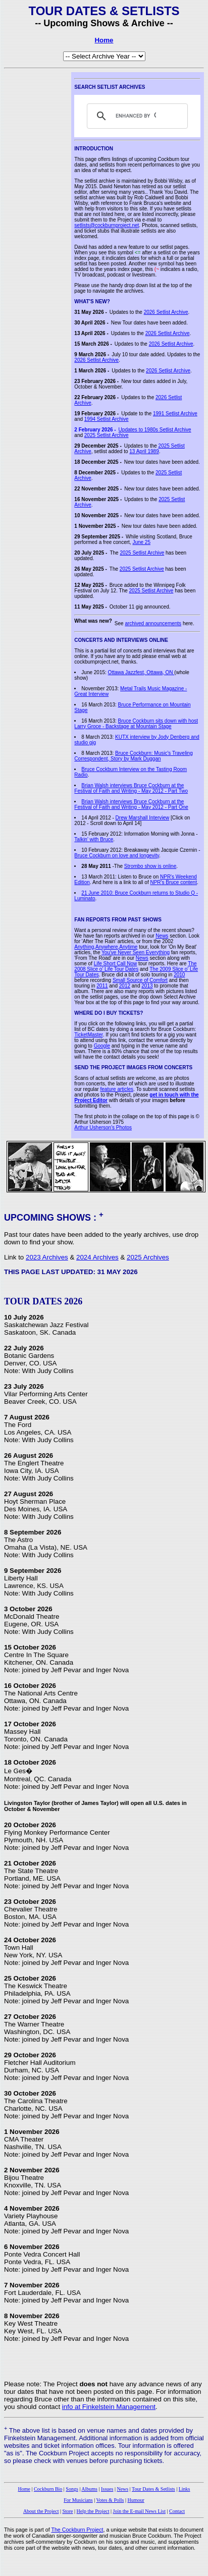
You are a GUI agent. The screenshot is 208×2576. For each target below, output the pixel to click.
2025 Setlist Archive (106, 435)
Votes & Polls (110, 2500)
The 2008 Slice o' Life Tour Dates (135, 966)
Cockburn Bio (48, 2489)
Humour (135, 2500)
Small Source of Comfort (140, 980)
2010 (179, 974)
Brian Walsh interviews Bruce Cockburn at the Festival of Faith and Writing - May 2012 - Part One (131, 804)
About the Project (41, 2511)
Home (103, 40)
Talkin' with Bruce (93, 839)
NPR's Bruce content (173, 882)
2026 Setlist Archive (166, 312)
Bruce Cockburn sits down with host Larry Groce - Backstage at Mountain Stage (136, 723)
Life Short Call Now (115, 963)
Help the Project (93, 2511)
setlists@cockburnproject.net (106, 225)
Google (102, 1046)
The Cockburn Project (77, 2530)
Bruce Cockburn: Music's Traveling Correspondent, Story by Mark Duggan (133, 755)
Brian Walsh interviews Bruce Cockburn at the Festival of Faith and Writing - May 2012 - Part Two (131, 788)
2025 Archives (148, 1257)
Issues (107, 2489)
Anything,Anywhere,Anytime (105, 947)
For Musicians (78, 2500)
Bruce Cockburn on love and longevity (116, 855)
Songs (72, 2489)
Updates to (131, 429)
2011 (102, 986)
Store (67, 2511)
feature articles (116, 1089)
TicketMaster (88, 1034)
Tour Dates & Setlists (153, 2489)
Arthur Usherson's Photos (103, 1127)
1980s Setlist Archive (167, 429)
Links (184, 2489)
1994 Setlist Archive (106, 419)
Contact (177, 2511)
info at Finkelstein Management (108, 2406)
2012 (124, 986)
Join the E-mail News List (139, 2511)
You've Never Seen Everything (135, 952)
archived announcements (153, 623)
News (161, 936)
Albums (89, 2489)
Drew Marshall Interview (143, 817)
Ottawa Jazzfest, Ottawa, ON (141, 672)
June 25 (141, 542)
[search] (136, 116)
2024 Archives (97, 1257)
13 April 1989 (144, 451)
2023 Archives (47, 1257)
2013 (146, 986)
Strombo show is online (150, 866)
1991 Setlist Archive (175, 413)
